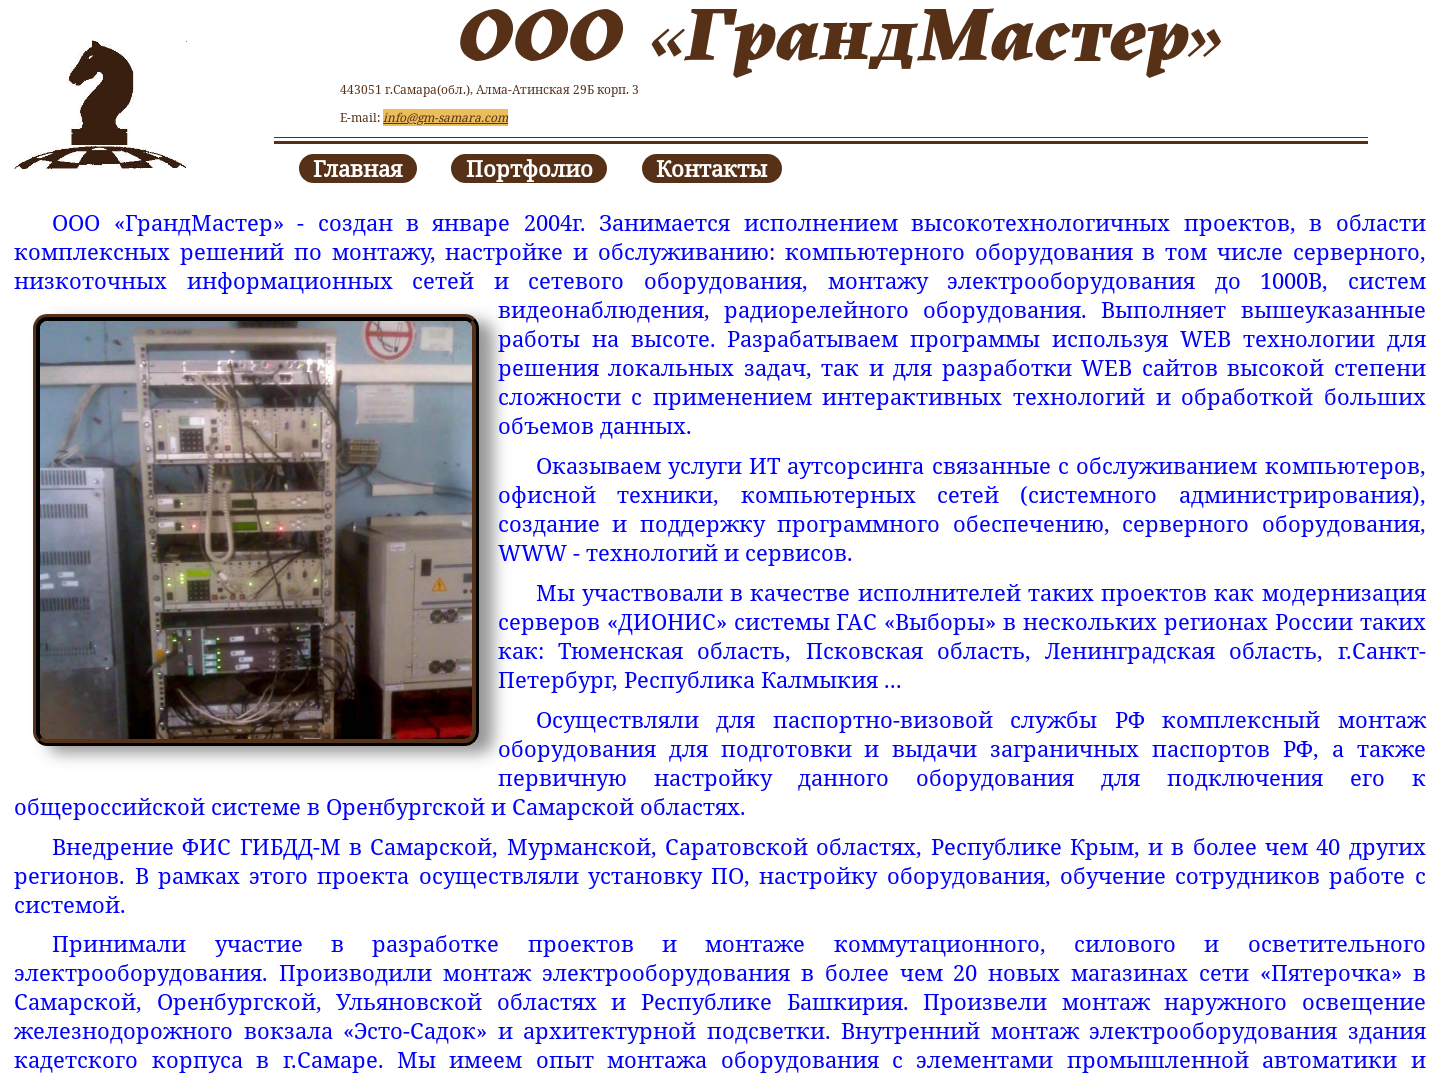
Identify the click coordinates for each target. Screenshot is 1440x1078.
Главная (357, 168)
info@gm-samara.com (445, 117)
